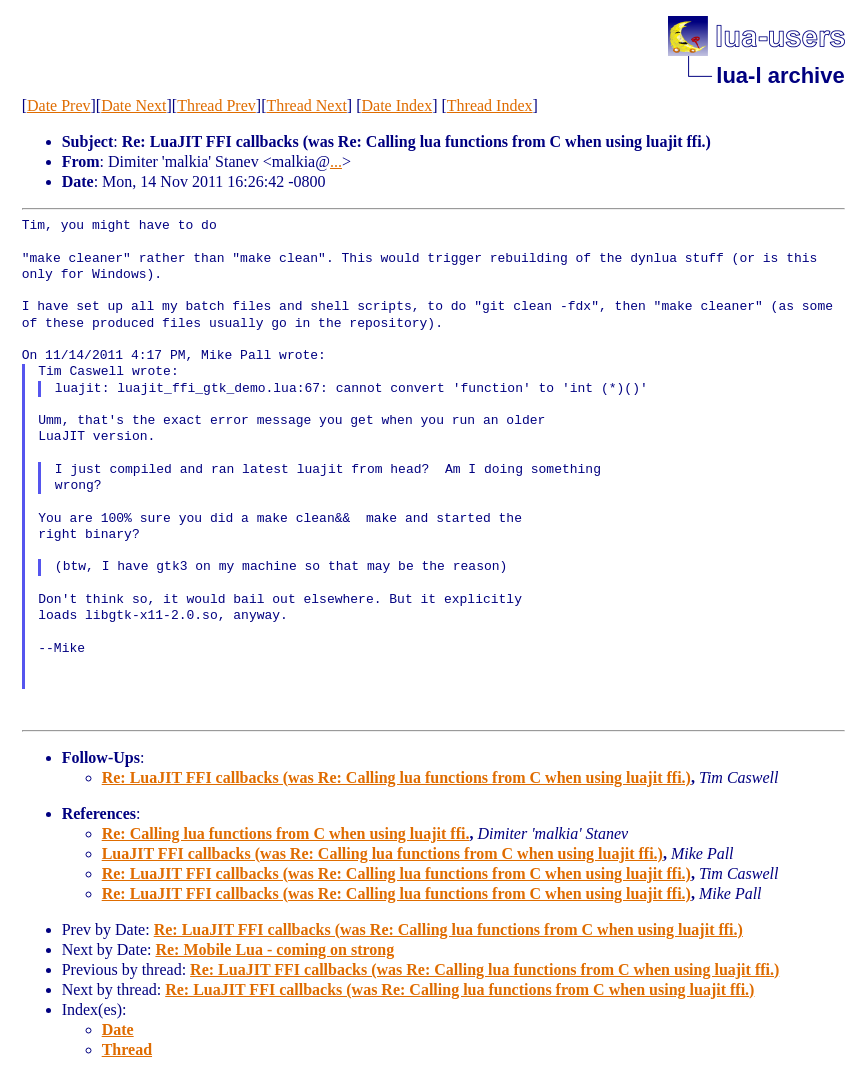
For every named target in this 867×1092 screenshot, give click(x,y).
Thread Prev (216, 105)
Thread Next (306, 105)
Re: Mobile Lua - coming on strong (274, 949)
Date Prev (59, 105)
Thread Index (490, 105)
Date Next (133, 105)
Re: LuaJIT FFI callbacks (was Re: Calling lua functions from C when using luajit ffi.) (396, 777)
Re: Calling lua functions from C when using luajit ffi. (286, 833)
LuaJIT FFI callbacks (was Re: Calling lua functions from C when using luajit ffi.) (382, 853)
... (336, 161)
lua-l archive (780, 75)
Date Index (397, 105)
